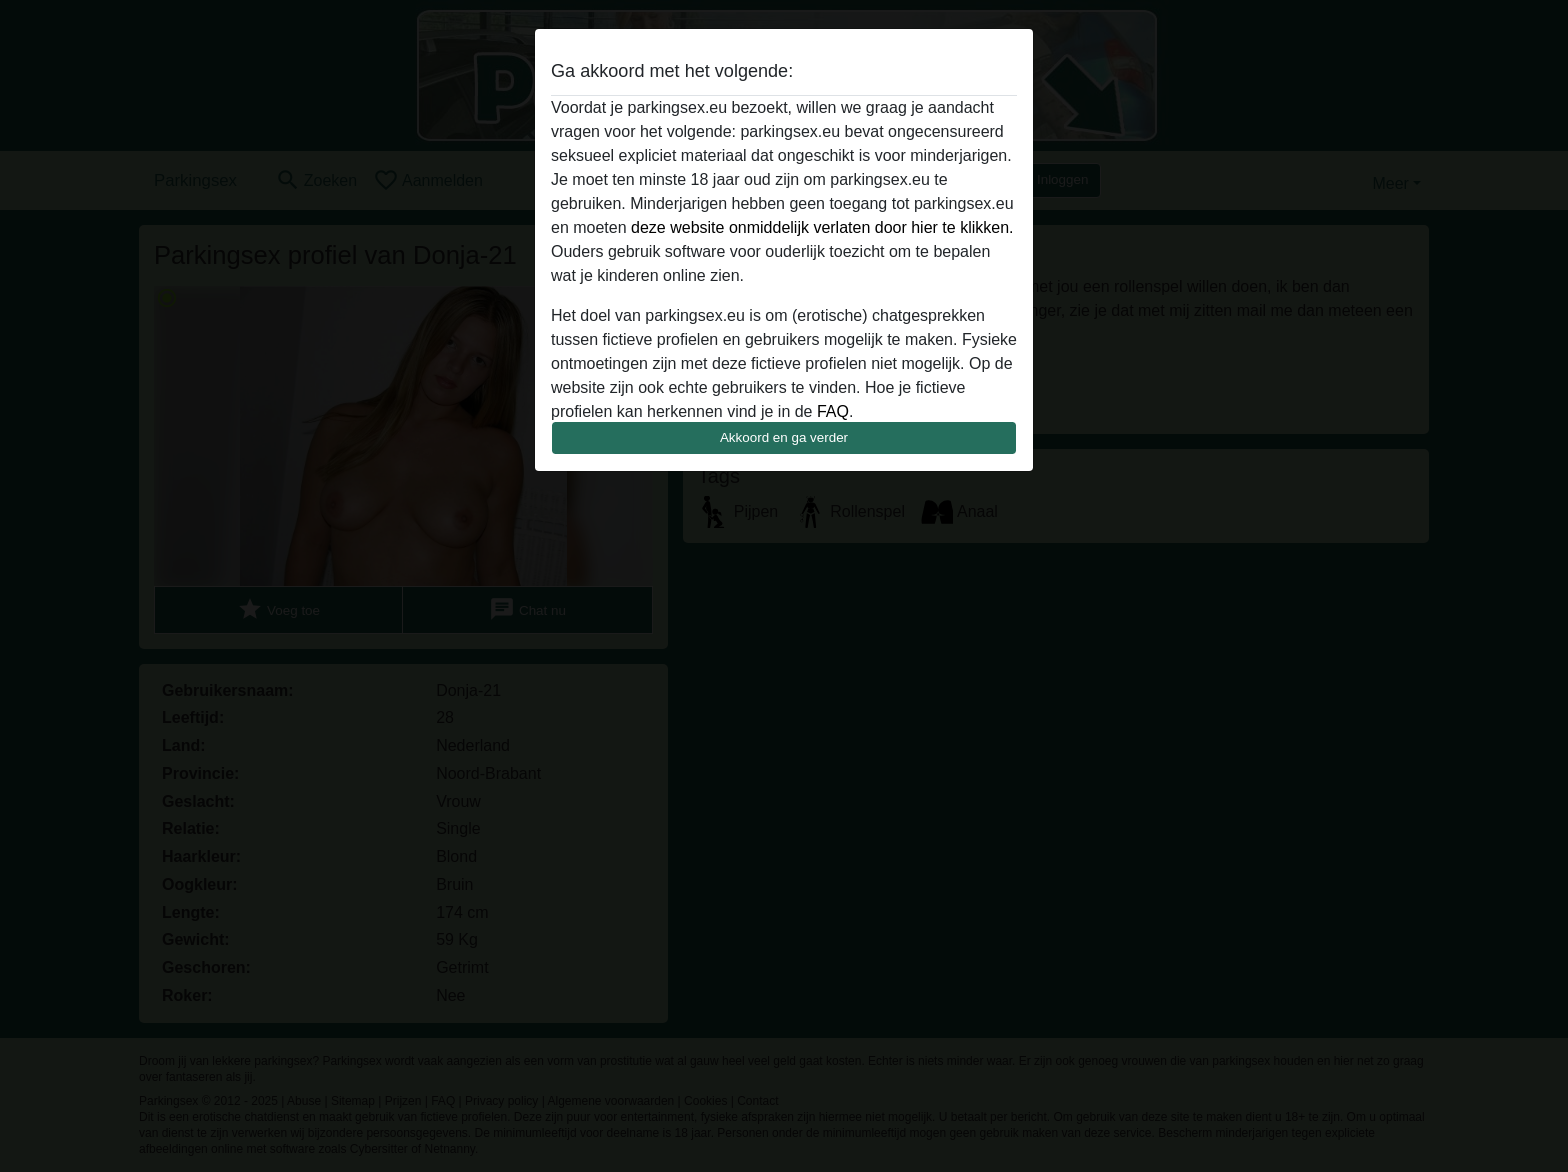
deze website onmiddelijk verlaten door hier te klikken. (822, 227)
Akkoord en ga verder (784, 437)
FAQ (833, 411)
